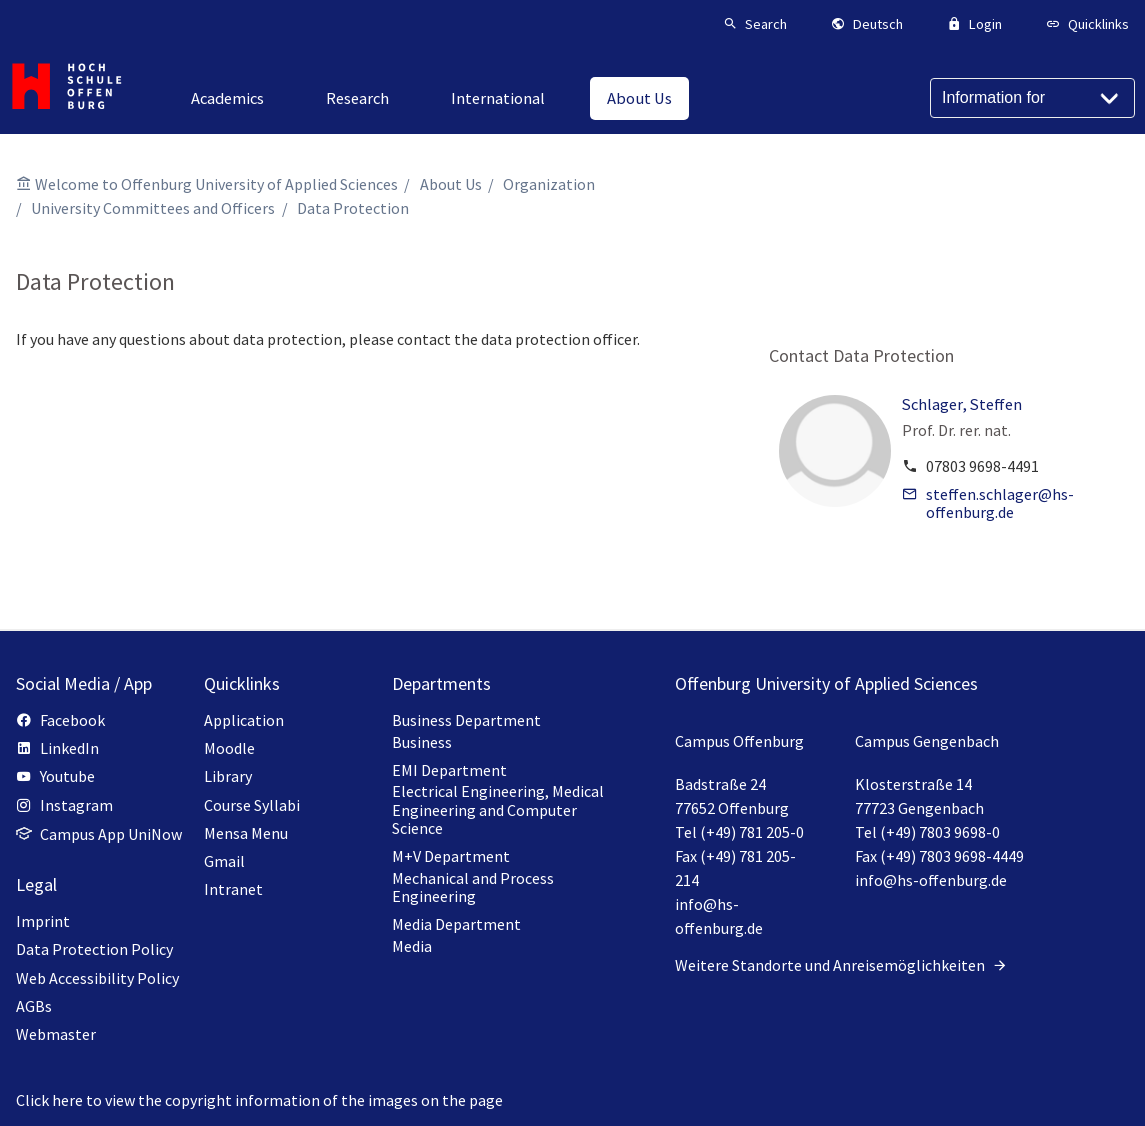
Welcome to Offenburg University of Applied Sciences (216, 184)
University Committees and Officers (153, 208)
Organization (549, 184)
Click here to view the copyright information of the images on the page (259, 1100)
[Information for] (1032, 98)
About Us (451, 184)
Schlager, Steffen (962, 404)
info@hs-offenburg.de (931, 880)
